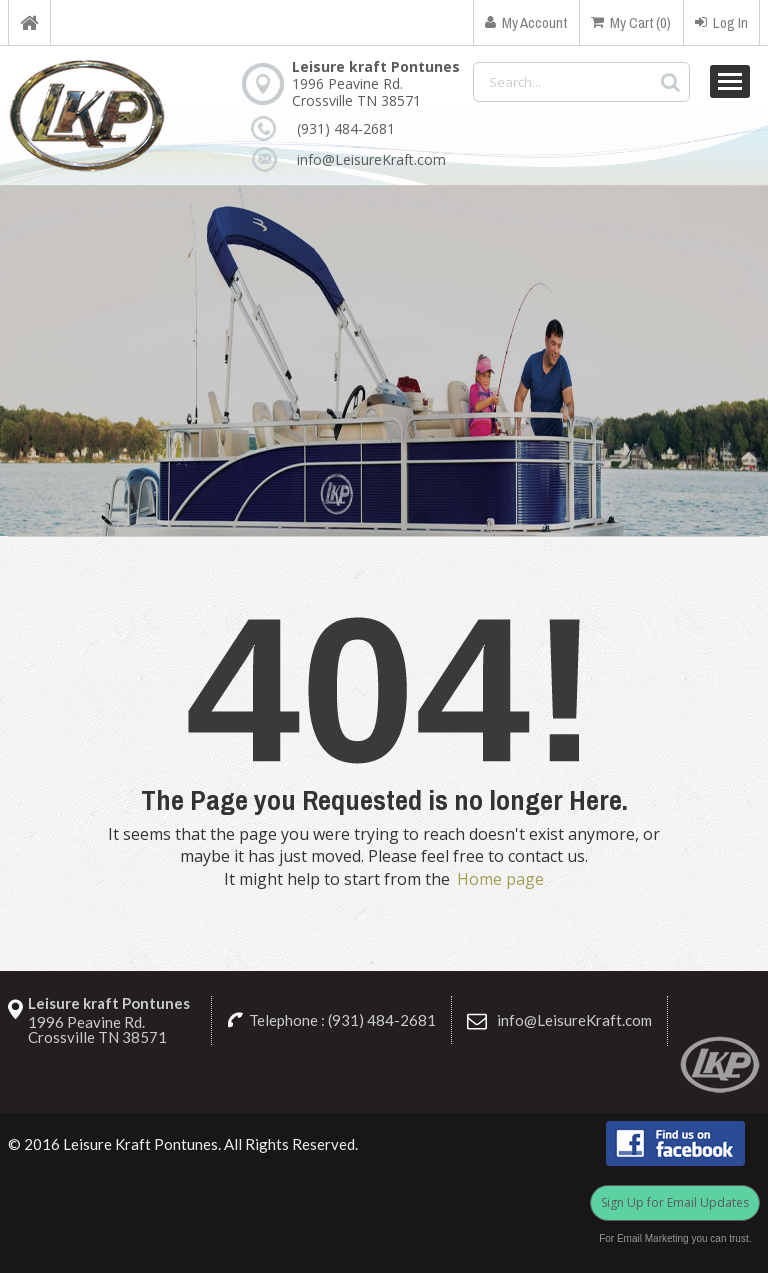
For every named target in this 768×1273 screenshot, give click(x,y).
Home (29, 22)
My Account (526, 22)
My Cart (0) (631, 22)
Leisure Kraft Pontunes (140, 1144)
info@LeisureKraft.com (371, 159)
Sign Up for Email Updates (675, 1202)
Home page (500, 879)
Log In (721, 22)
